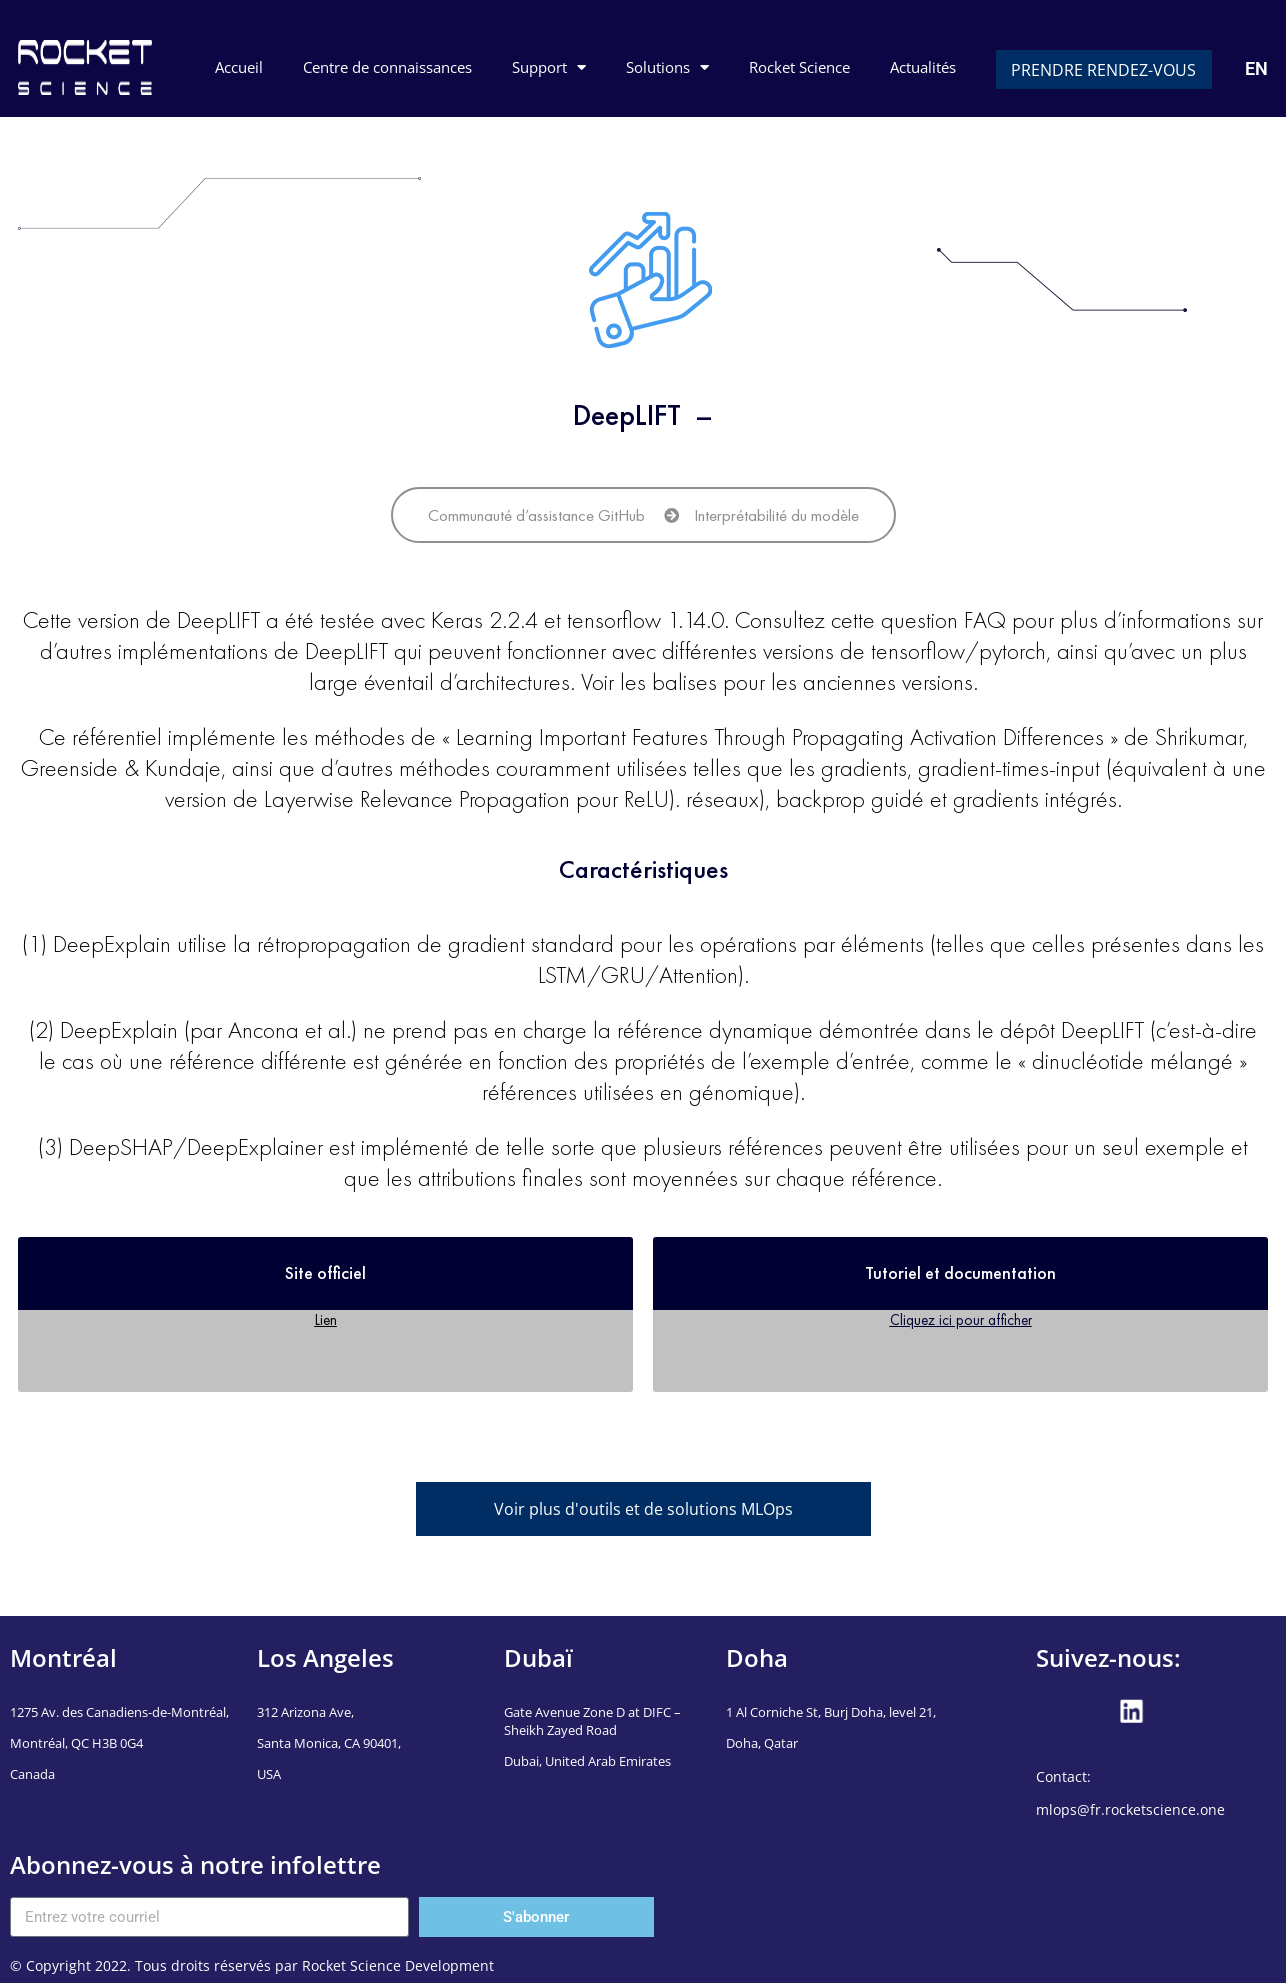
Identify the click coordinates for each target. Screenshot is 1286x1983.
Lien (326, 1319)
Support (549, 67)
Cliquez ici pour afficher (961, 1319)
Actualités (923, 67)
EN (1256, 68)
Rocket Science (799, 67)
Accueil (239, 67)
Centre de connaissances (387, 67)
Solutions (667, 67)
